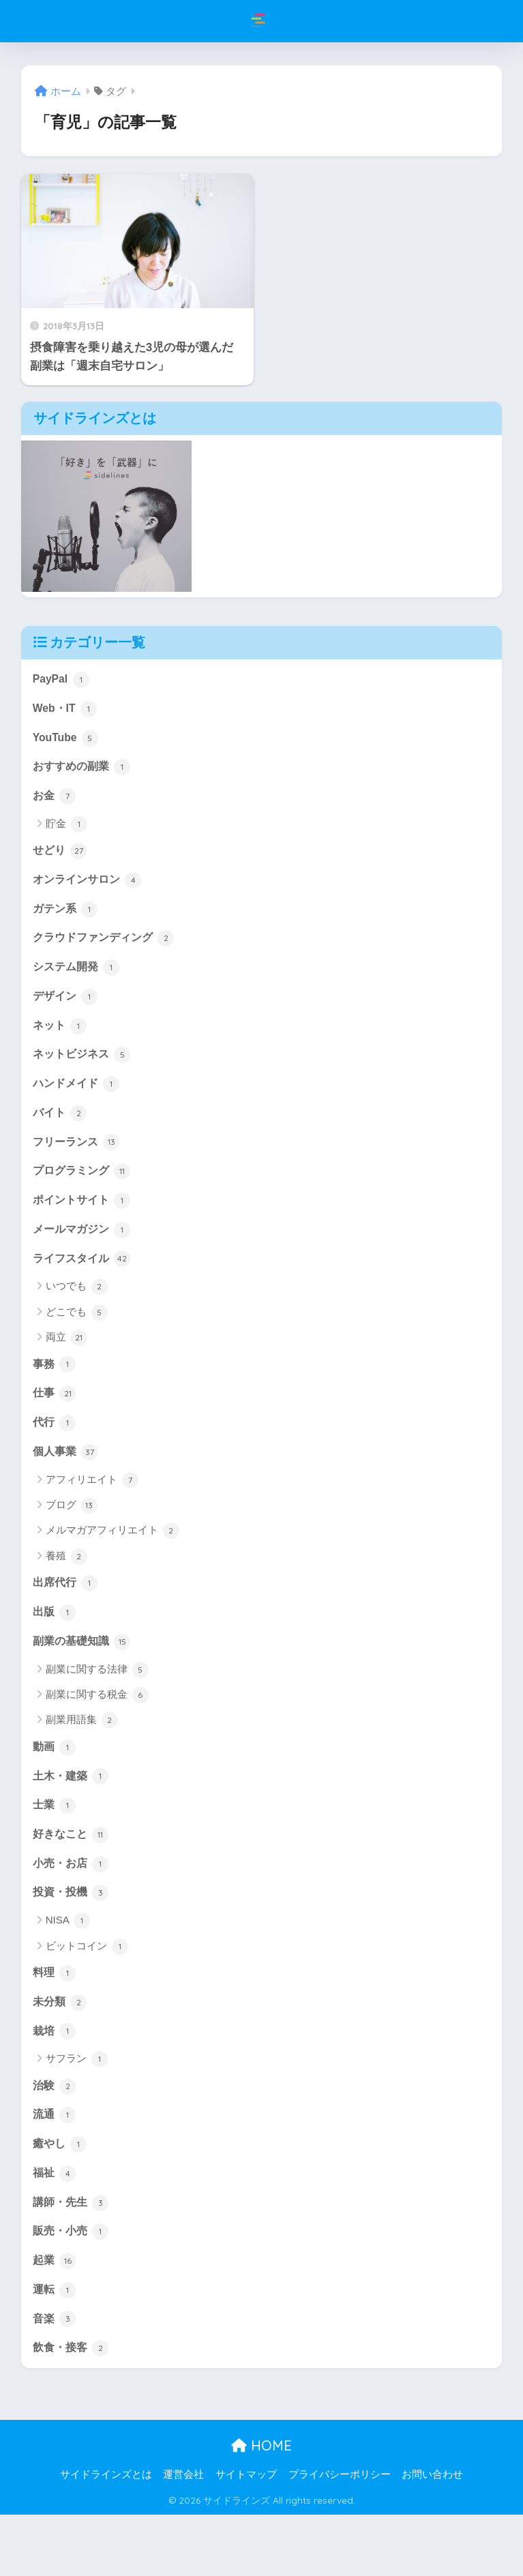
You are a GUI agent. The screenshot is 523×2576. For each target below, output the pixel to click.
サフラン (77, 2107)
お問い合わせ (432, 2536)
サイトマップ (246, 2536)
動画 (55, 1784)
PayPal (62, 680)
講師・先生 (73, 2257)
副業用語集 (82, 1757)
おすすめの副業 (84, 772)
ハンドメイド (78, 1102)
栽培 (55, 2079)
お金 (55, 802)
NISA (68, 1965)
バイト (61, 1132)
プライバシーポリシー (339, 2536)
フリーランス (78, 1163)
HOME (261, 2507)
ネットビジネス (84, 1072)
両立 (66, 1365)
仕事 (55, 1422)
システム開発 (78, 980)
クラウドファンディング (107, 950)
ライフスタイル (84, 1285)
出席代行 (67, 1616)
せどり (61, 858)
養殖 (66, 1589)
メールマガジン (84, 1254)
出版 (55, 1646)
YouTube (67, 741)
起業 (55, 2317)
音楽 (55, 2379)
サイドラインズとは (106, 2536)
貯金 (66, 831)
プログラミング (84, 1193)
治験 (55, 2135)
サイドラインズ (263, 21)
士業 (55, 1845)
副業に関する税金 (97, 1731)
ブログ (72, 1537)
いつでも (77, 1314)
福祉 (55, 2226)
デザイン (67, 1010)
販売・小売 (73, 2287)
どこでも (77, 1339)
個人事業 (67, 1484)
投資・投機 (73, 1936)
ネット (61, 1041)
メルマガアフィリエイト (112, 1563)
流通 (55, 2165)
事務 (55, 1392)
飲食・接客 (73, 2409)
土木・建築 (73, 1814)
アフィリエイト (92, 1512)
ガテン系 (67, 919)
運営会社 (183, 2536)
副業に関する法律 (97, 1706)
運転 (55, 2348)
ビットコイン (87, 1991)
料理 (55, 2018)
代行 (55, 1453)
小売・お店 (73, 1906)
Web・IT (66, 710)
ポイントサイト (84, 1224)
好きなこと (73, 1876)
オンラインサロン (90, 888)
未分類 (61, 2048)
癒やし (61, 2196)
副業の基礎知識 (84, 1677)
